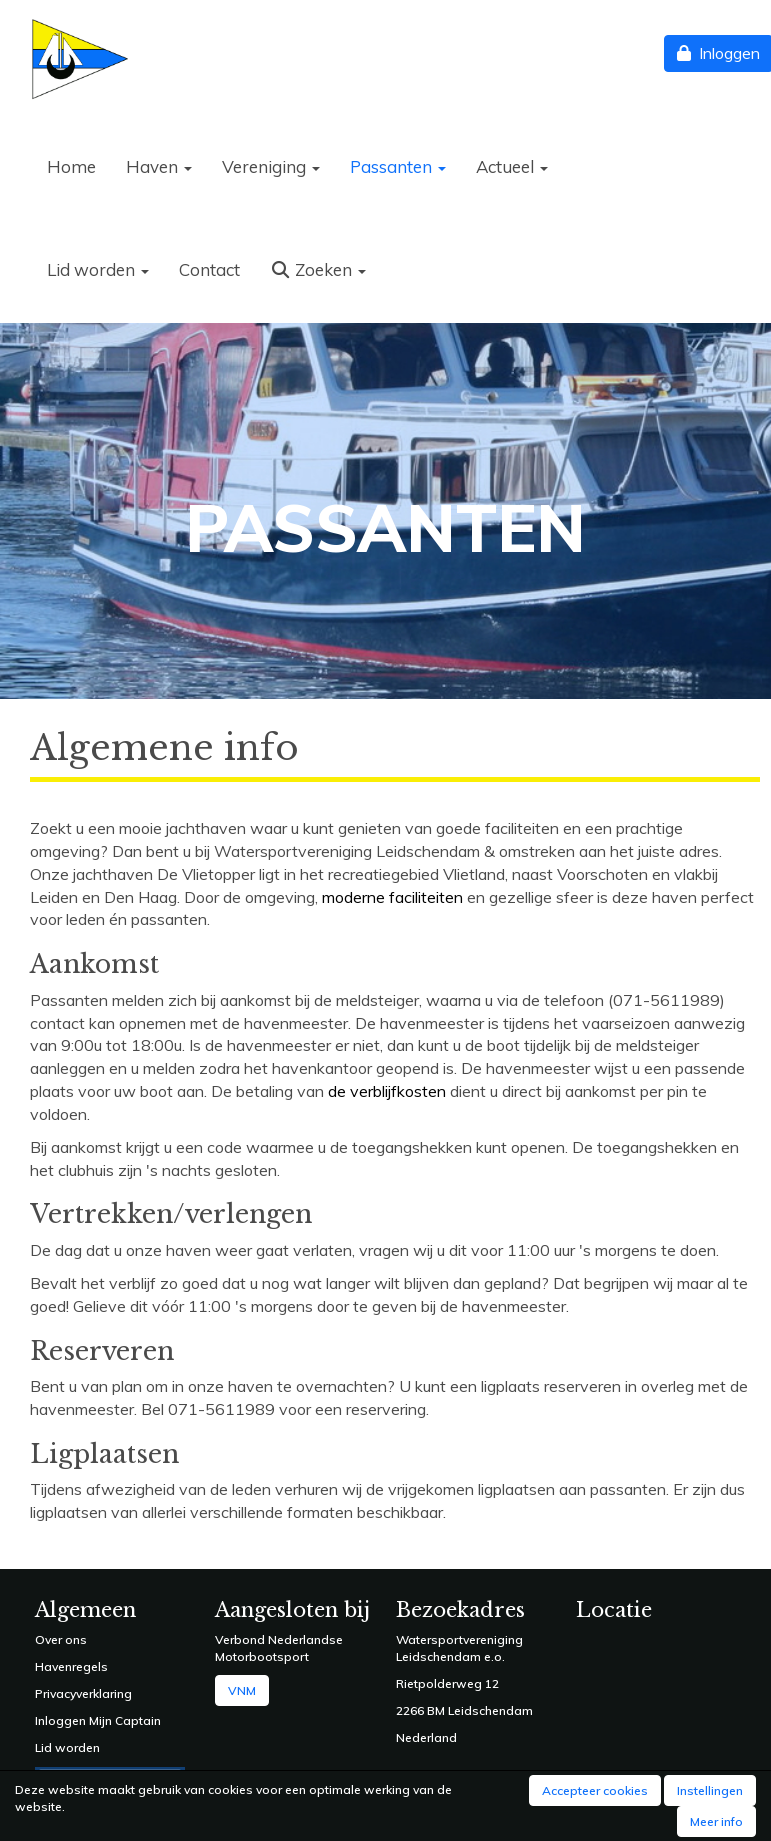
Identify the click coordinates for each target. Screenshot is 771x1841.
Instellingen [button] (710, 1790)
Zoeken (318, 269)
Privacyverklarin (79, 1693)
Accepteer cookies (595, 1790)
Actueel (512, 166)
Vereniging (271, 166)
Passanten (398, 166)
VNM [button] (242, 1690)
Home (71, 166)
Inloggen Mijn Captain (98, 1720)
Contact (209, 269)
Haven (159, 166)
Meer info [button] (716, 1821)
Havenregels (71, 1666)
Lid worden (98, 269)
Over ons (61, 1639)
